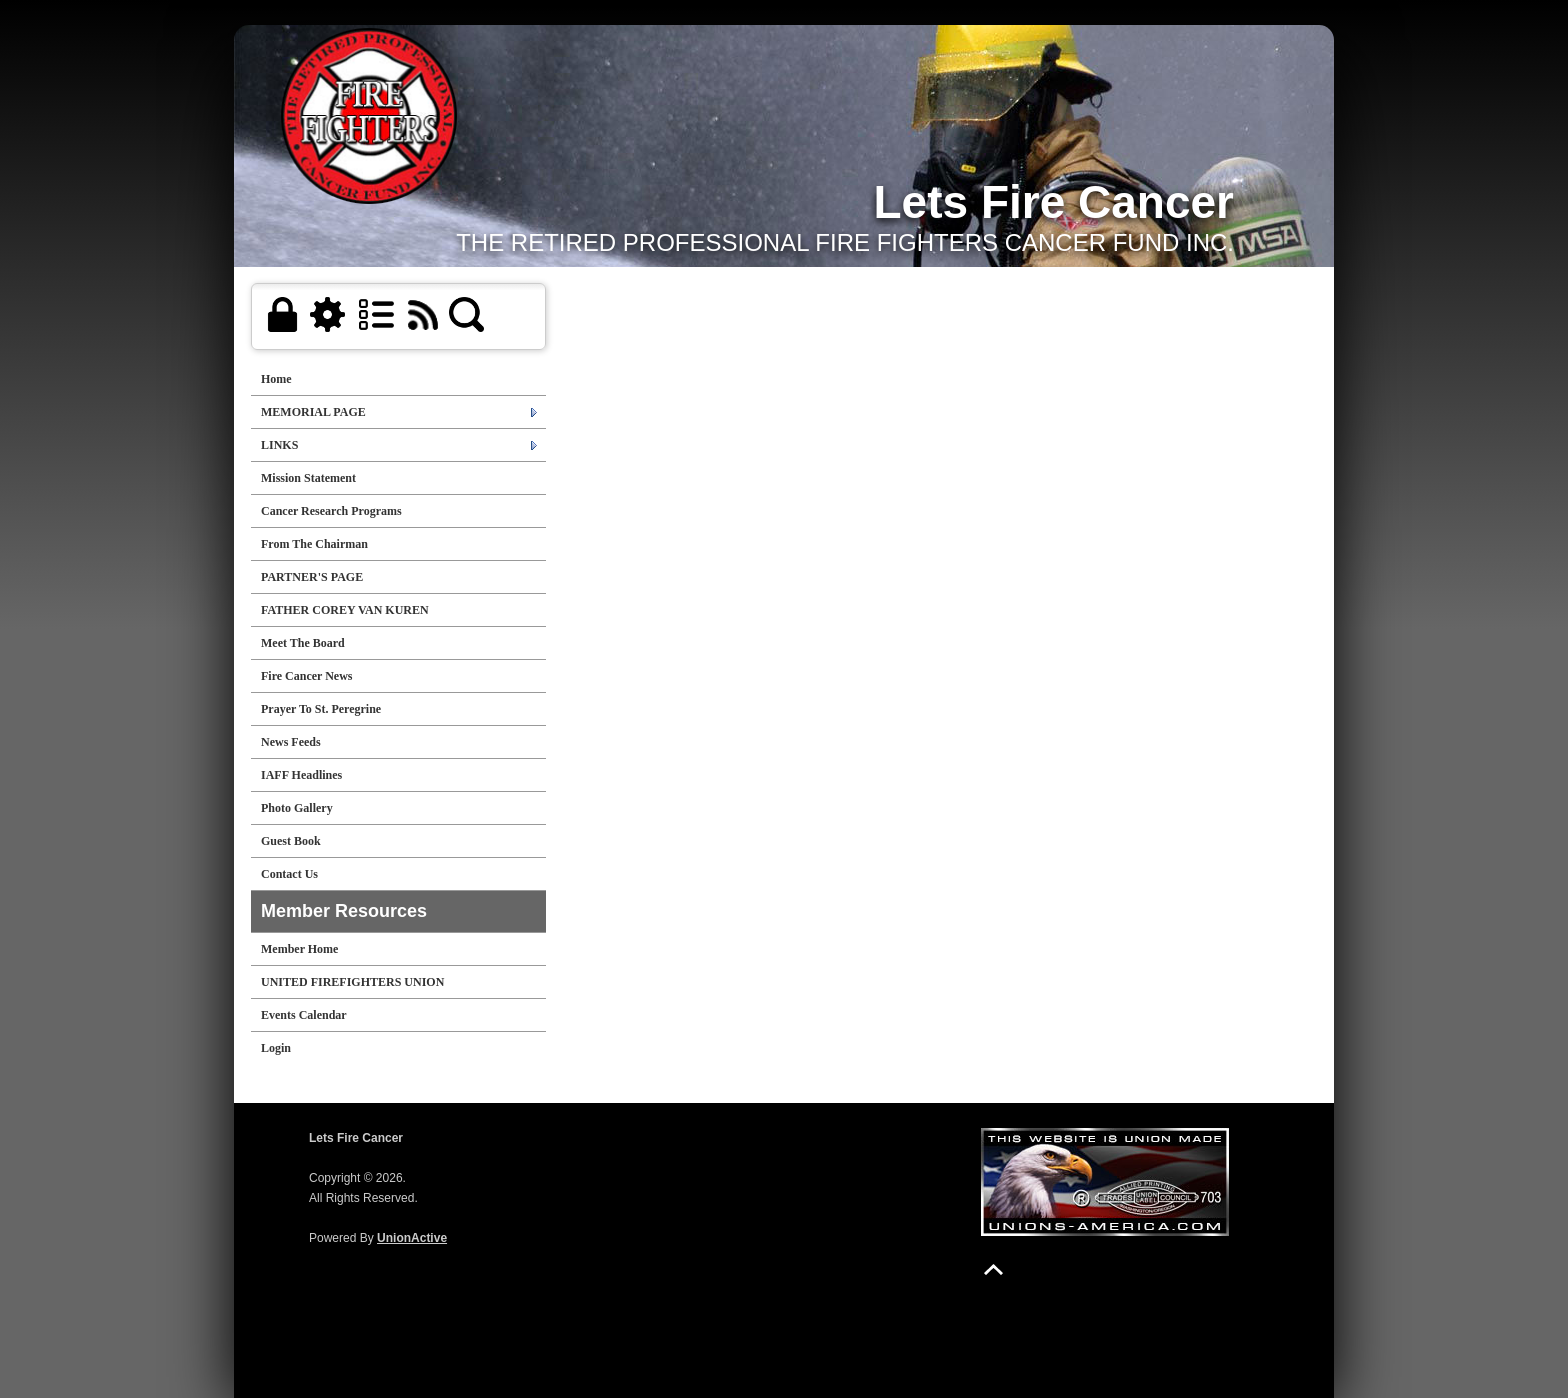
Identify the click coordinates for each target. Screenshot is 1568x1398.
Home (276, 379)
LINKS (279, 445)
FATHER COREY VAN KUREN (345, 610)
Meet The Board (303, 643)
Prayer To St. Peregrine (321, 709)
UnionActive (412, 1238)
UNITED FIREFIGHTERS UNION (352, 982)
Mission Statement (308, 478)
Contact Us (289, 874)
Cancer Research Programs (331, 511)
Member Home (299, 949)
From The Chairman (314, 544)
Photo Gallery (297, 808)
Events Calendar (304, 1015)
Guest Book (291, 841)
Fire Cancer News (307, 676)
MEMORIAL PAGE (313, 412)
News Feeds (291, 742)
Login (276, 1048)
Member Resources (344, 911)
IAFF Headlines (301, 775)
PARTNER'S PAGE (312, 577)
